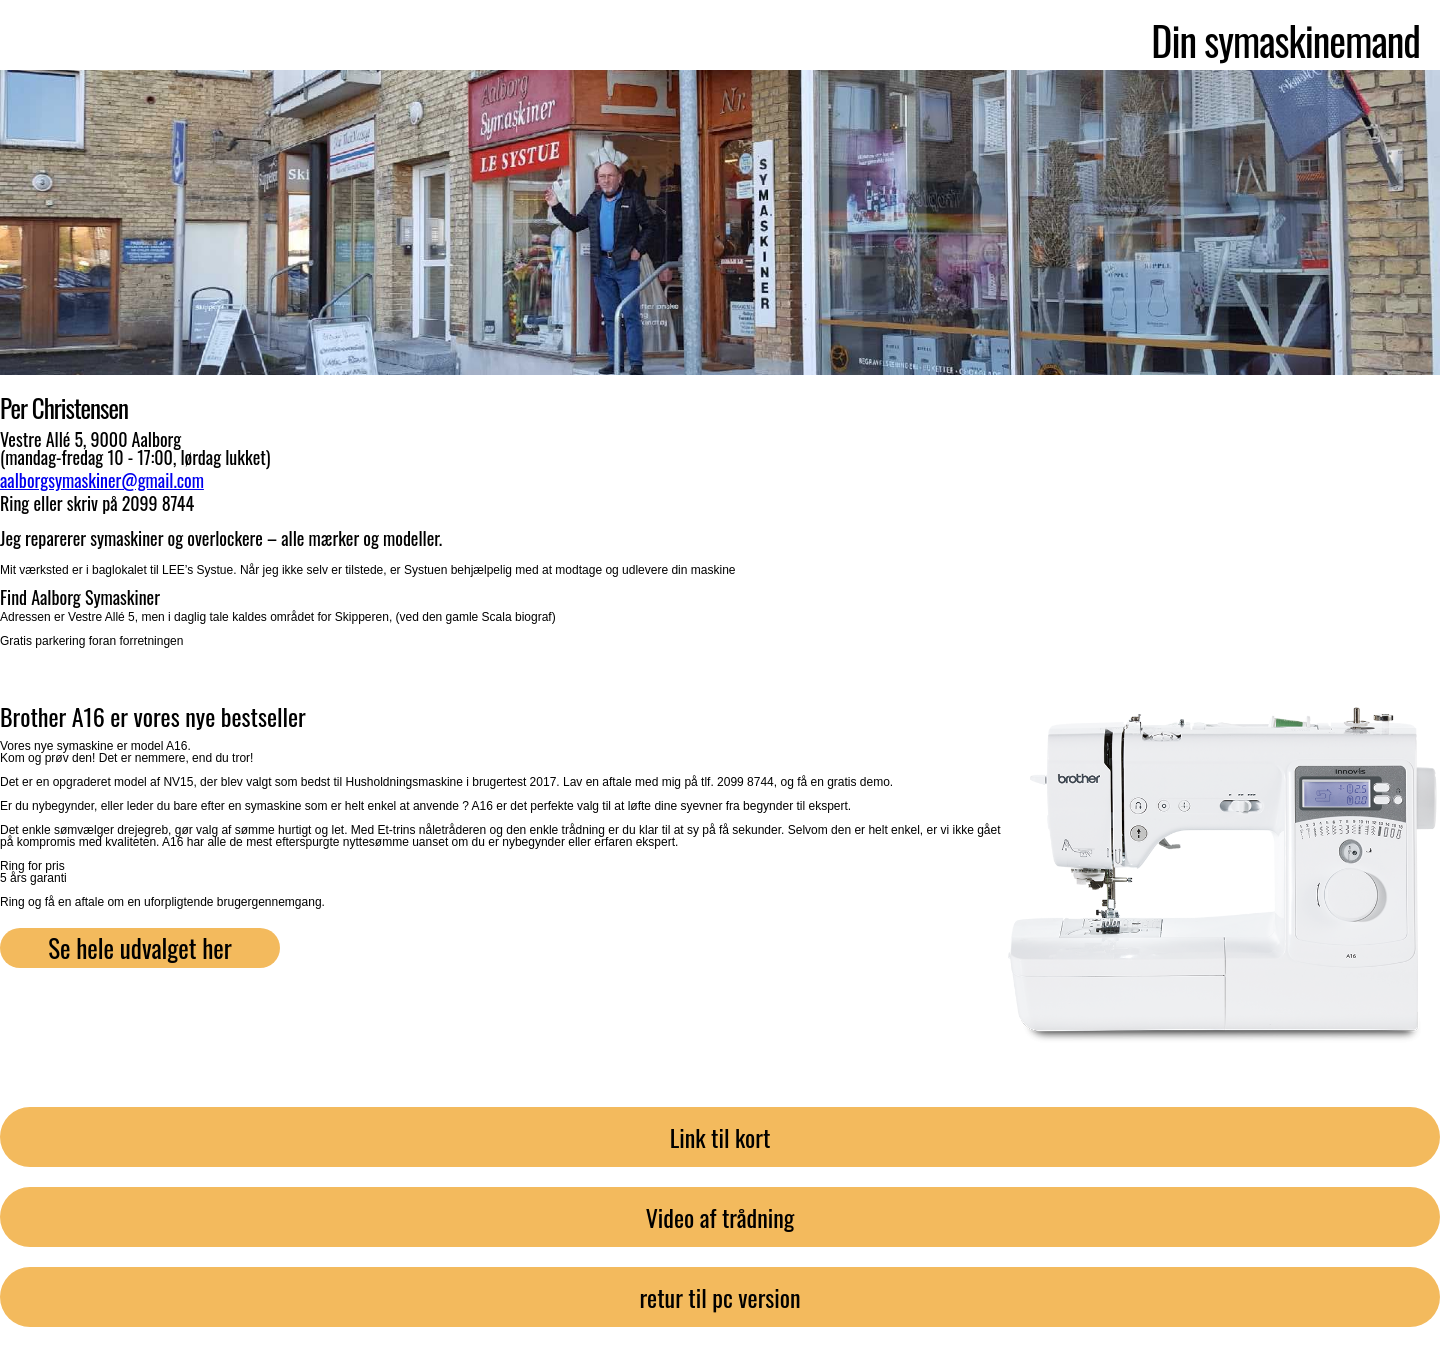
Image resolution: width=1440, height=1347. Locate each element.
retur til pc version (719, 1297)
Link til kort (720, 1137)
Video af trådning (720, 1217)
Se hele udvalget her (140, 947)
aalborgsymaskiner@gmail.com (102, 480)
